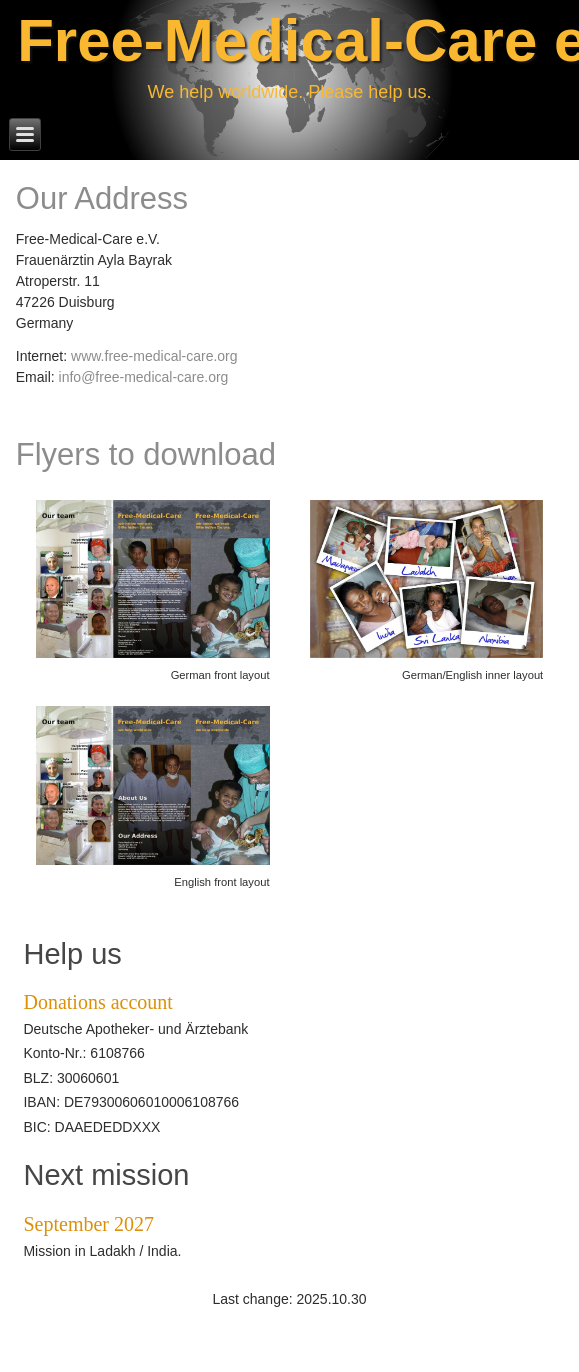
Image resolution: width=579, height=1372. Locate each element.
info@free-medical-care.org (144, 377)
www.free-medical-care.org (154, 356)
